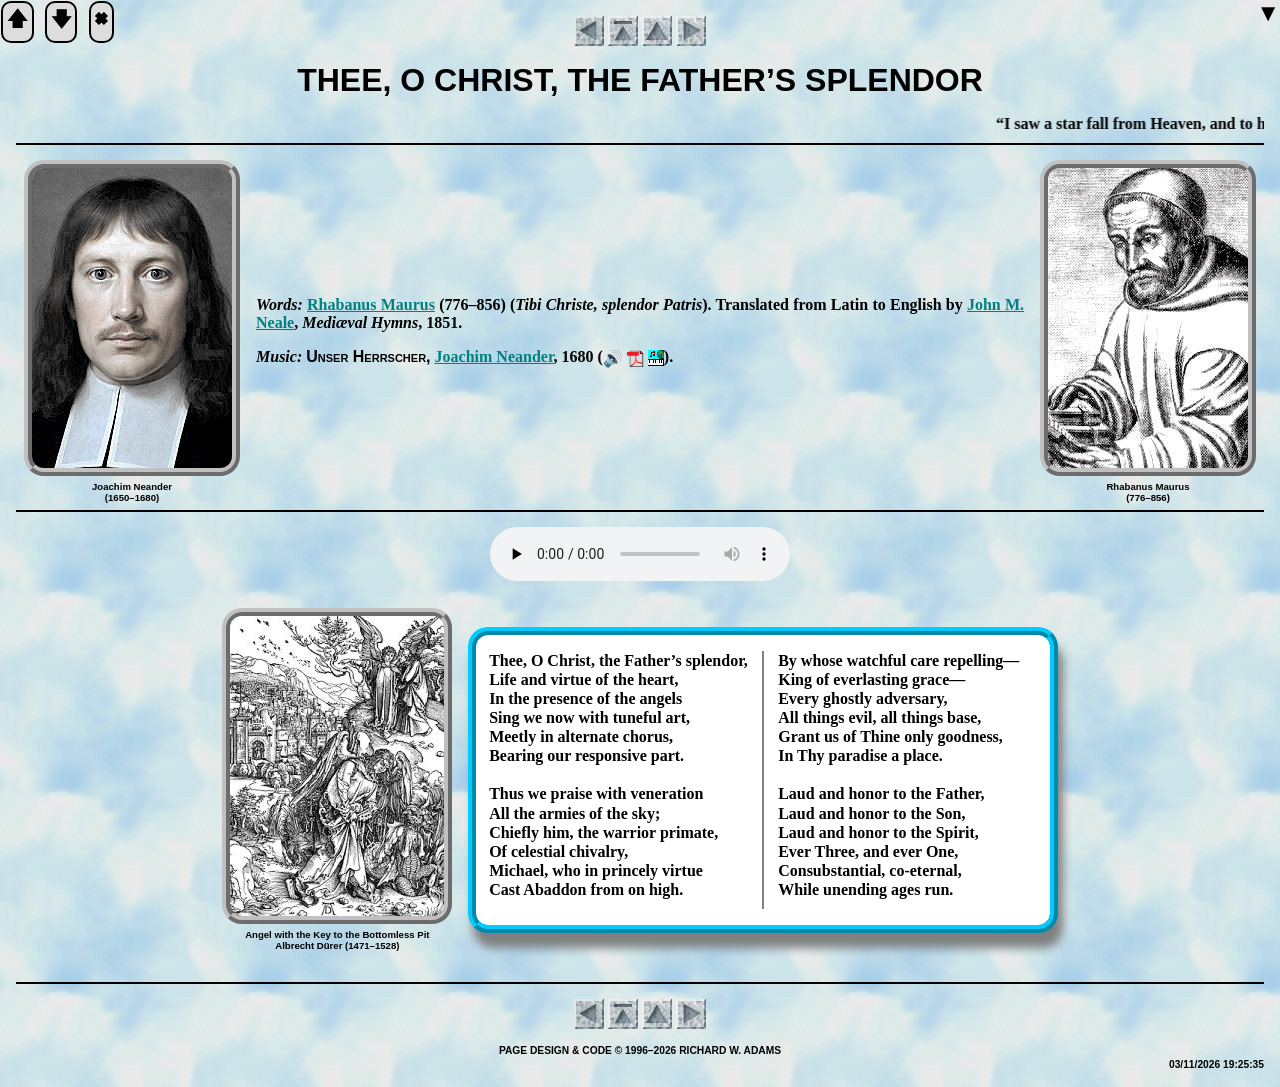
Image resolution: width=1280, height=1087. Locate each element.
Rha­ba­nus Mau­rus (371, 304)
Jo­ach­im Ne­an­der (494, 356)
